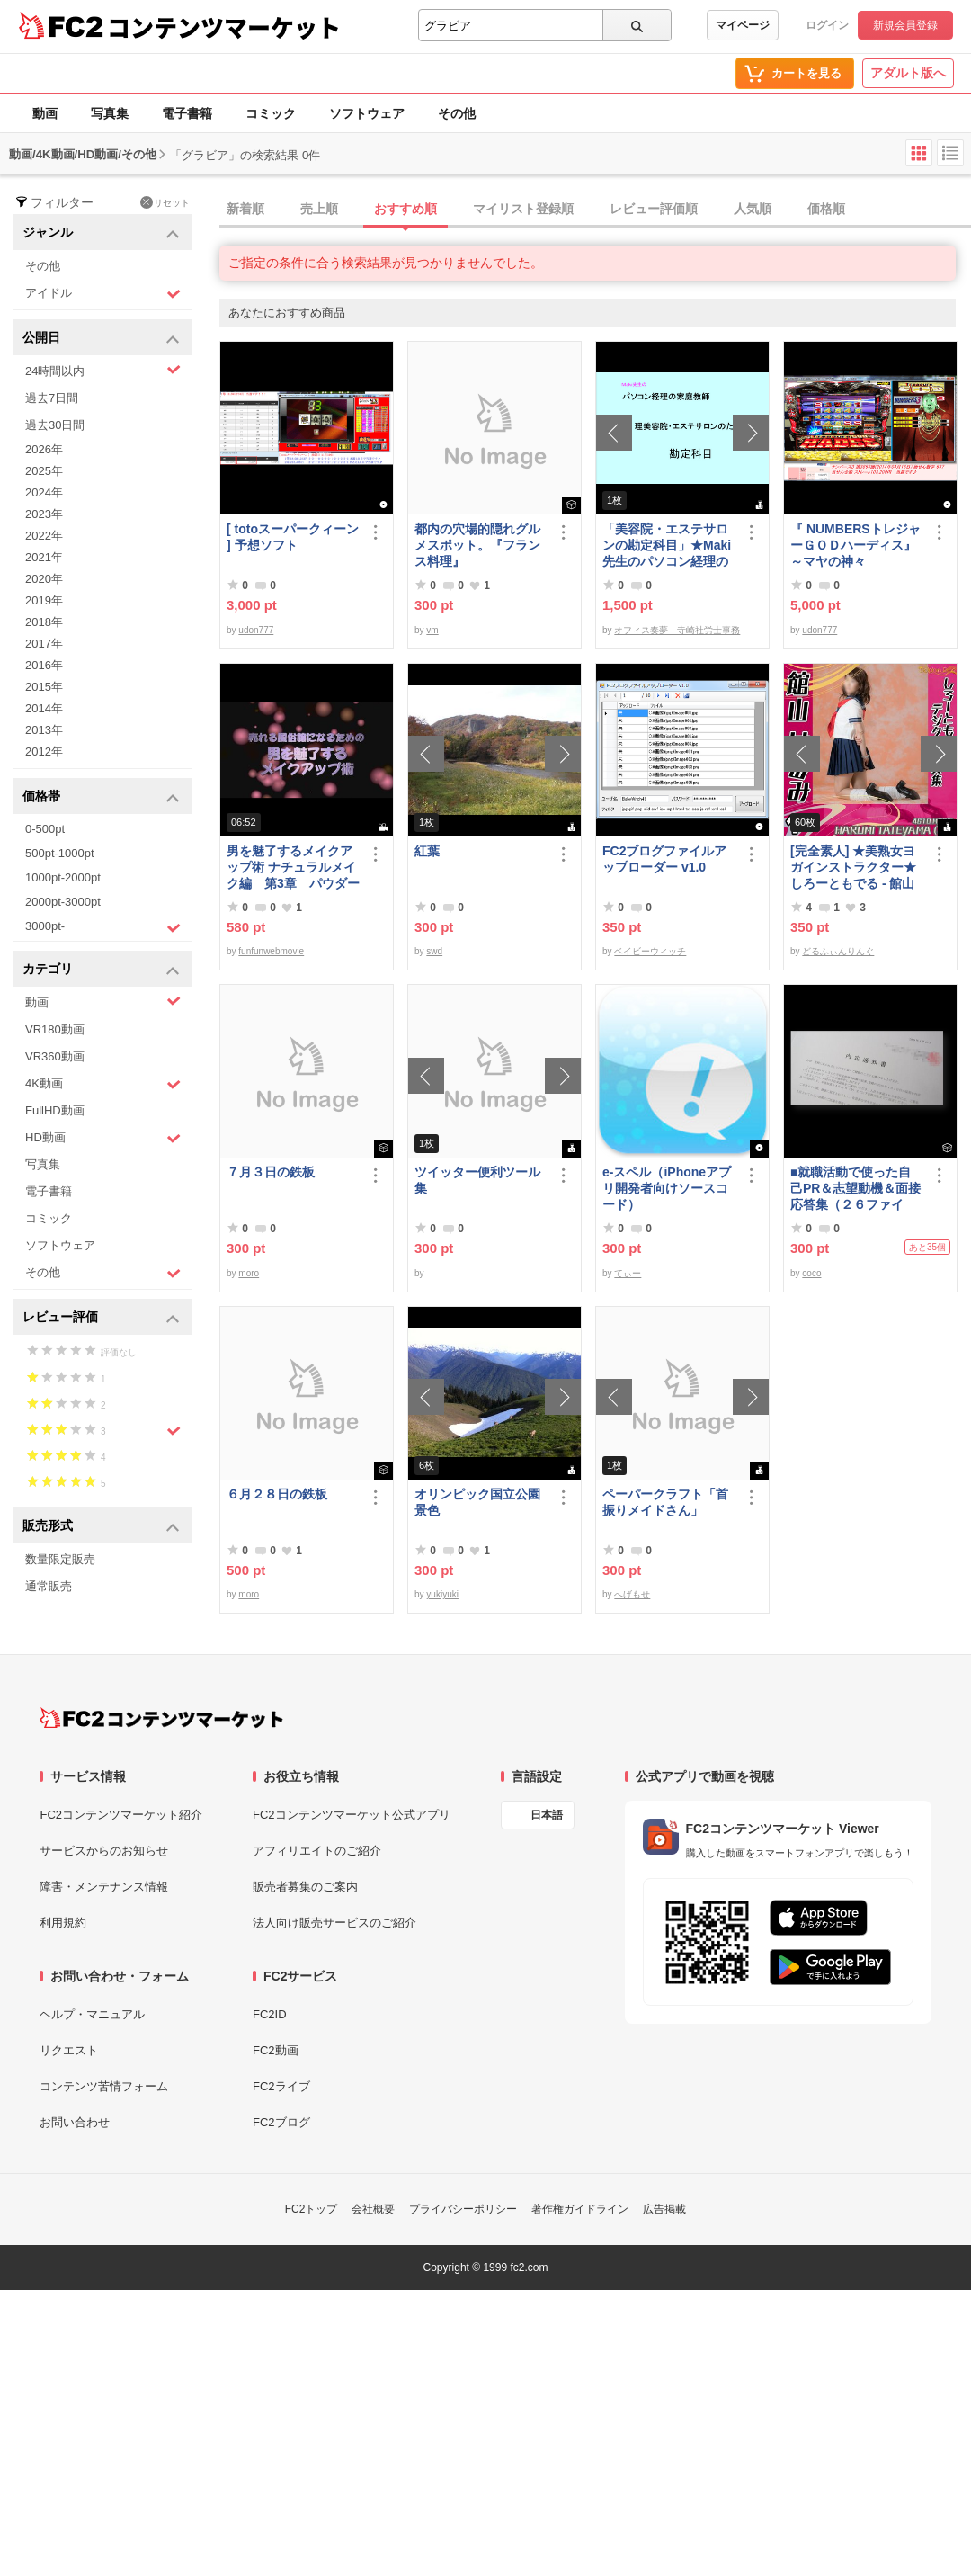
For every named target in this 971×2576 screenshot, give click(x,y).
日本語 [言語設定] (546, 1815)
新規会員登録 (905, 25)
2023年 (44, 514)
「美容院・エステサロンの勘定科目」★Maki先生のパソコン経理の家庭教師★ (666, 545)
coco (811, 1273)
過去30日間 (55, 425)
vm (432, 630)
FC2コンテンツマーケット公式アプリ (351, 1814)
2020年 (44, 579)
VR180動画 (55, 1029)
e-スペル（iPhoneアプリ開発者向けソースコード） (666, 1188)
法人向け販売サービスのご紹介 (334, 1922)
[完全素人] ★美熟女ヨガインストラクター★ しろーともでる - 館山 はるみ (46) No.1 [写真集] (854, 867)
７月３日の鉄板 (271, 1172)
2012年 (44, 751)
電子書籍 (187, 113)
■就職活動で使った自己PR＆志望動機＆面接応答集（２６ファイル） (855, 1188)
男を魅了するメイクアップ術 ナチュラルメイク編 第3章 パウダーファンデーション (293, 867)
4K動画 (103, 1084)
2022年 (44, 535)
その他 (457, 113)
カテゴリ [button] (101, 970)
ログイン (827, 25)
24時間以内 (103, 370)
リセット (165, 202)
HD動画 (103, 1138)
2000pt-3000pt (63, 901)
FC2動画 (275, 2050)
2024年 (44, 492)
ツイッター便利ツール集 (477, 1180)
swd (434, 951)
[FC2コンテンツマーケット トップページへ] (161, 1718)
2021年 (44, 557)
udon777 (255, 630)
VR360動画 (55, 1056)
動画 (45, 113)
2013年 (44, 730)
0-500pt (45, 829)
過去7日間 (51, 398)
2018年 (44, 622)
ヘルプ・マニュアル (92, 2014)
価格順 (826, 208)
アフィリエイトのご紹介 (317, 1850)
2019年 (44, 600)
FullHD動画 (55, 1110)
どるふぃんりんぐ (838, 951)
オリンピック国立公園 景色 (481, 1502)
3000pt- (103, 927)
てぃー (627, 1273)
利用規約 (63, 1922)
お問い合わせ (75, 2122)
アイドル (103, 293)
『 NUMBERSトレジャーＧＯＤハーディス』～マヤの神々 (855, 545)
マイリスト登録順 (523, 208)
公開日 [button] (101, 338)
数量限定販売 (60, 1559)
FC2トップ (311, 2209)
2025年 (44, 471)
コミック (270, 113)
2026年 (44, 449)
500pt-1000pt (59, 853)
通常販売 (48, 1586)
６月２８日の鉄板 (277, 1494)
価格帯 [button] (101, 797)
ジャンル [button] (101, 233)
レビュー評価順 (654, 208)
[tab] (595, 210)
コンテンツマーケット (224, 27)
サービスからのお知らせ (104, 1850)
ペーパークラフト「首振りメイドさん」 (665, 1502)
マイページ (743, 25)
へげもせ (632, 1594)
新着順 (245, 208)
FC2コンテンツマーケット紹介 (121, 1814)
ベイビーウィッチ (650, 951)
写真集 (110, 113)
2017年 (44, 643)
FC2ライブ (281, 2086)
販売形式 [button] (101, 1526)
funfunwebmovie (271, 951)
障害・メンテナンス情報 (104, 1886)
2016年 (44, 665)
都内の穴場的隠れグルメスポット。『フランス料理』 (477, 545)
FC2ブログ (281, 2122)
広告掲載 (664, 2209)
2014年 (44, 708)
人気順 (752, 208)
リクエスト (69, 2050)
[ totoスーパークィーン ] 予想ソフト (293, 537)
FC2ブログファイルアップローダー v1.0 (664, 859)
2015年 (44, 686)
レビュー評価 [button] (101, 1318)
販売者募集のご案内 (305, 1886)
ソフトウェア (367, 113)
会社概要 (373, 2209)
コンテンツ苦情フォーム (104, 2086)
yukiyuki (442, 1594)
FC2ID (270, 2014)
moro (248, 1273)
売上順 (319, 208)
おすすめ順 (405, 208)
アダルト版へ (908, 73)
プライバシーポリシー (463, 2209)
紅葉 (427, 851)
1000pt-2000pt (63, 877)
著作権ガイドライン (579, 2209)
